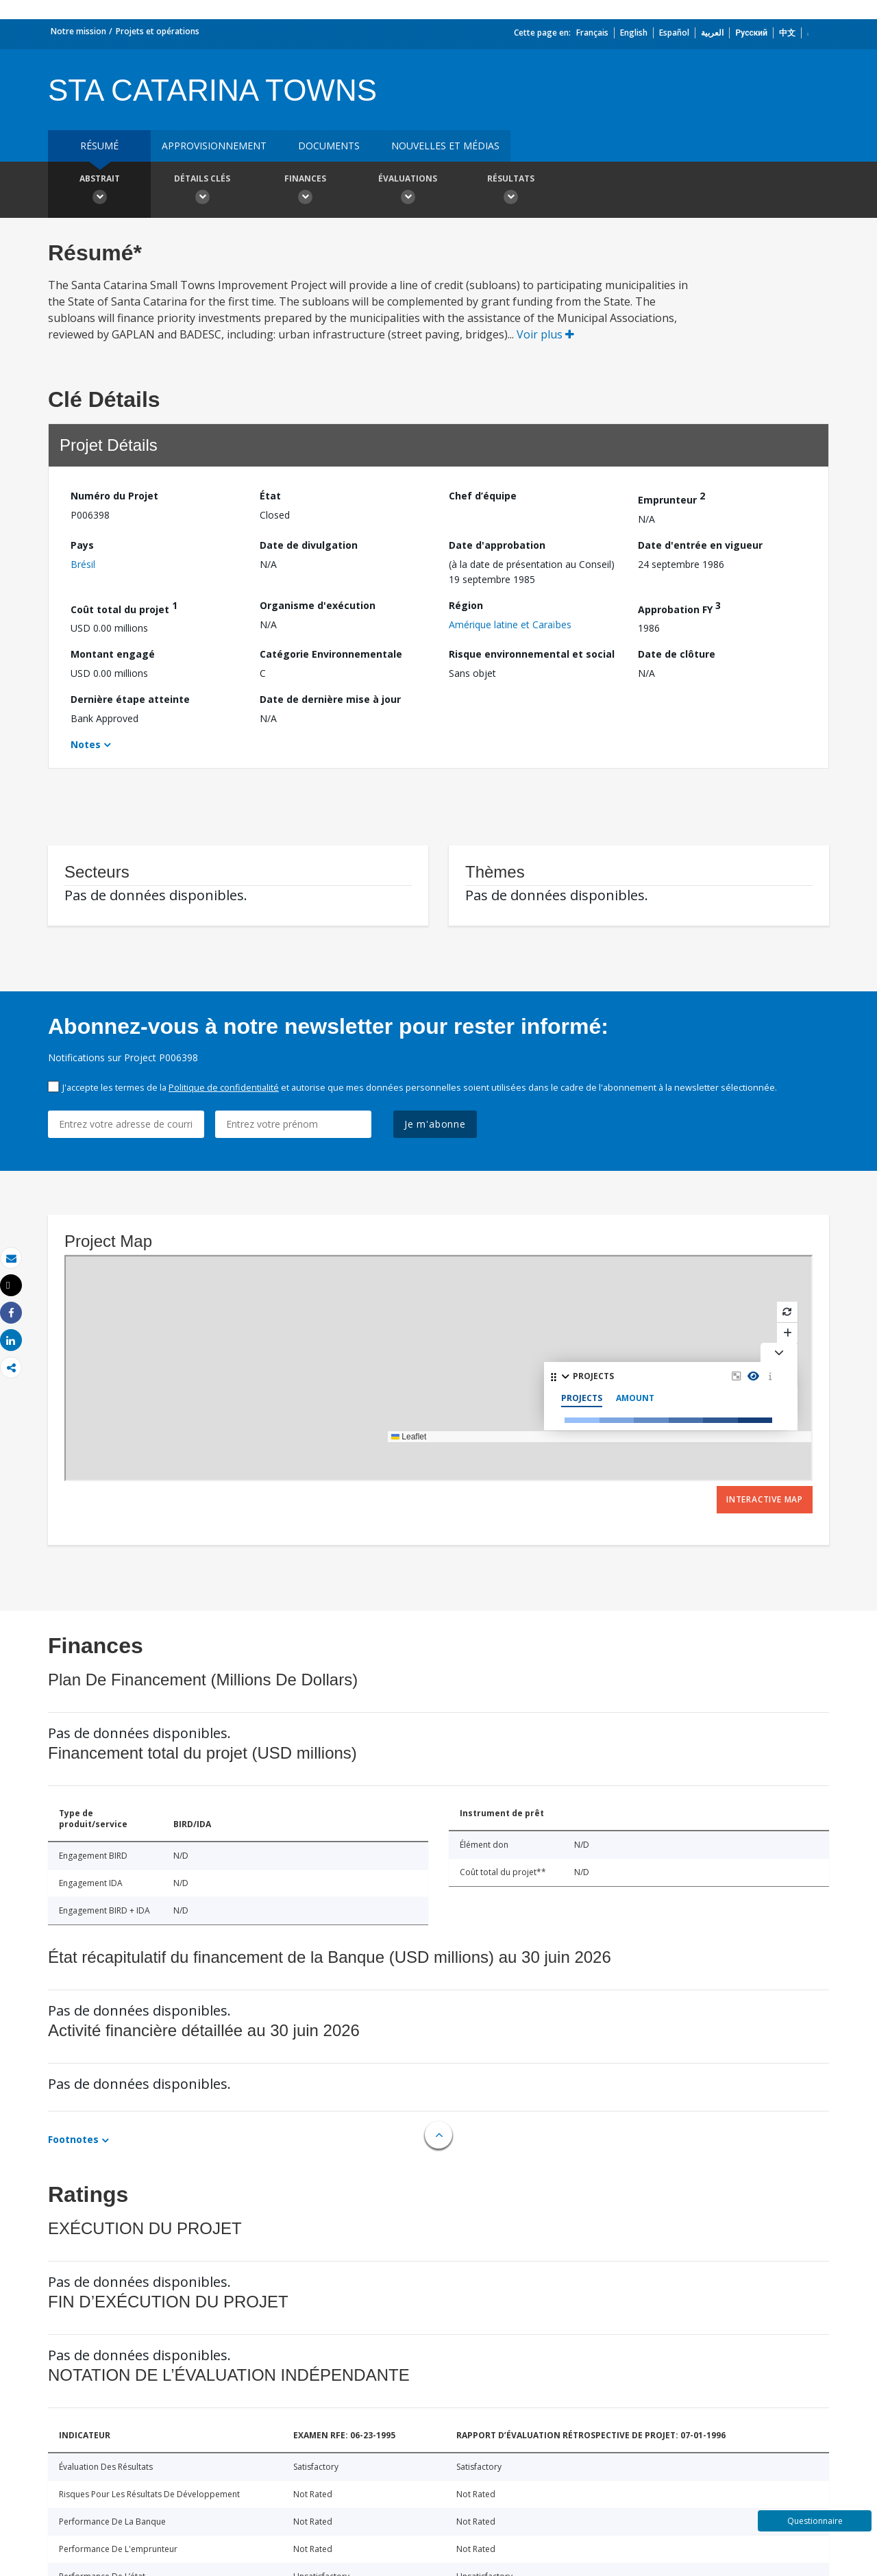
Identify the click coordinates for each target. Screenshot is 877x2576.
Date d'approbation (497, 545)
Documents (329, 145)
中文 (787, 32)
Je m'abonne (435, 1123)
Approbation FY (679, 607)
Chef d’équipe (483, 495)
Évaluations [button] (407, 191)
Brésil (83, 564)
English (633, 32)
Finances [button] (304, 191)
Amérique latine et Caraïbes (510, 624)
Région (466, 605)
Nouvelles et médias (445, 145)
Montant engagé (113, 653)
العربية (712, 32)
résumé (99, 145)
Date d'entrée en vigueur (700, 545)
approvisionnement (214, 145)
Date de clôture (676, 653)
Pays (82, 545)
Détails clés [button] (202, 191)
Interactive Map (764, 1499)
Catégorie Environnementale (331, 653)
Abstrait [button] (99, 191)
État (270, 495)
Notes (86, 744)
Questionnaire (815, 2521)
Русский (751, 32)
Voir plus (545, 334)
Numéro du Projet (114, 495)
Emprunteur (671, 497)
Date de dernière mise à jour (330, 699)
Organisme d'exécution (317, 605)
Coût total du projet (124, 607)
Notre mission (78, 31)
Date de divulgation (309, 545)
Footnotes (73, 2139)
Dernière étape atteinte (130, 699)
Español (674, 32)
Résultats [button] (510, 191)
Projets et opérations (157, 31)
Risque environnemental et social (532, 653)
